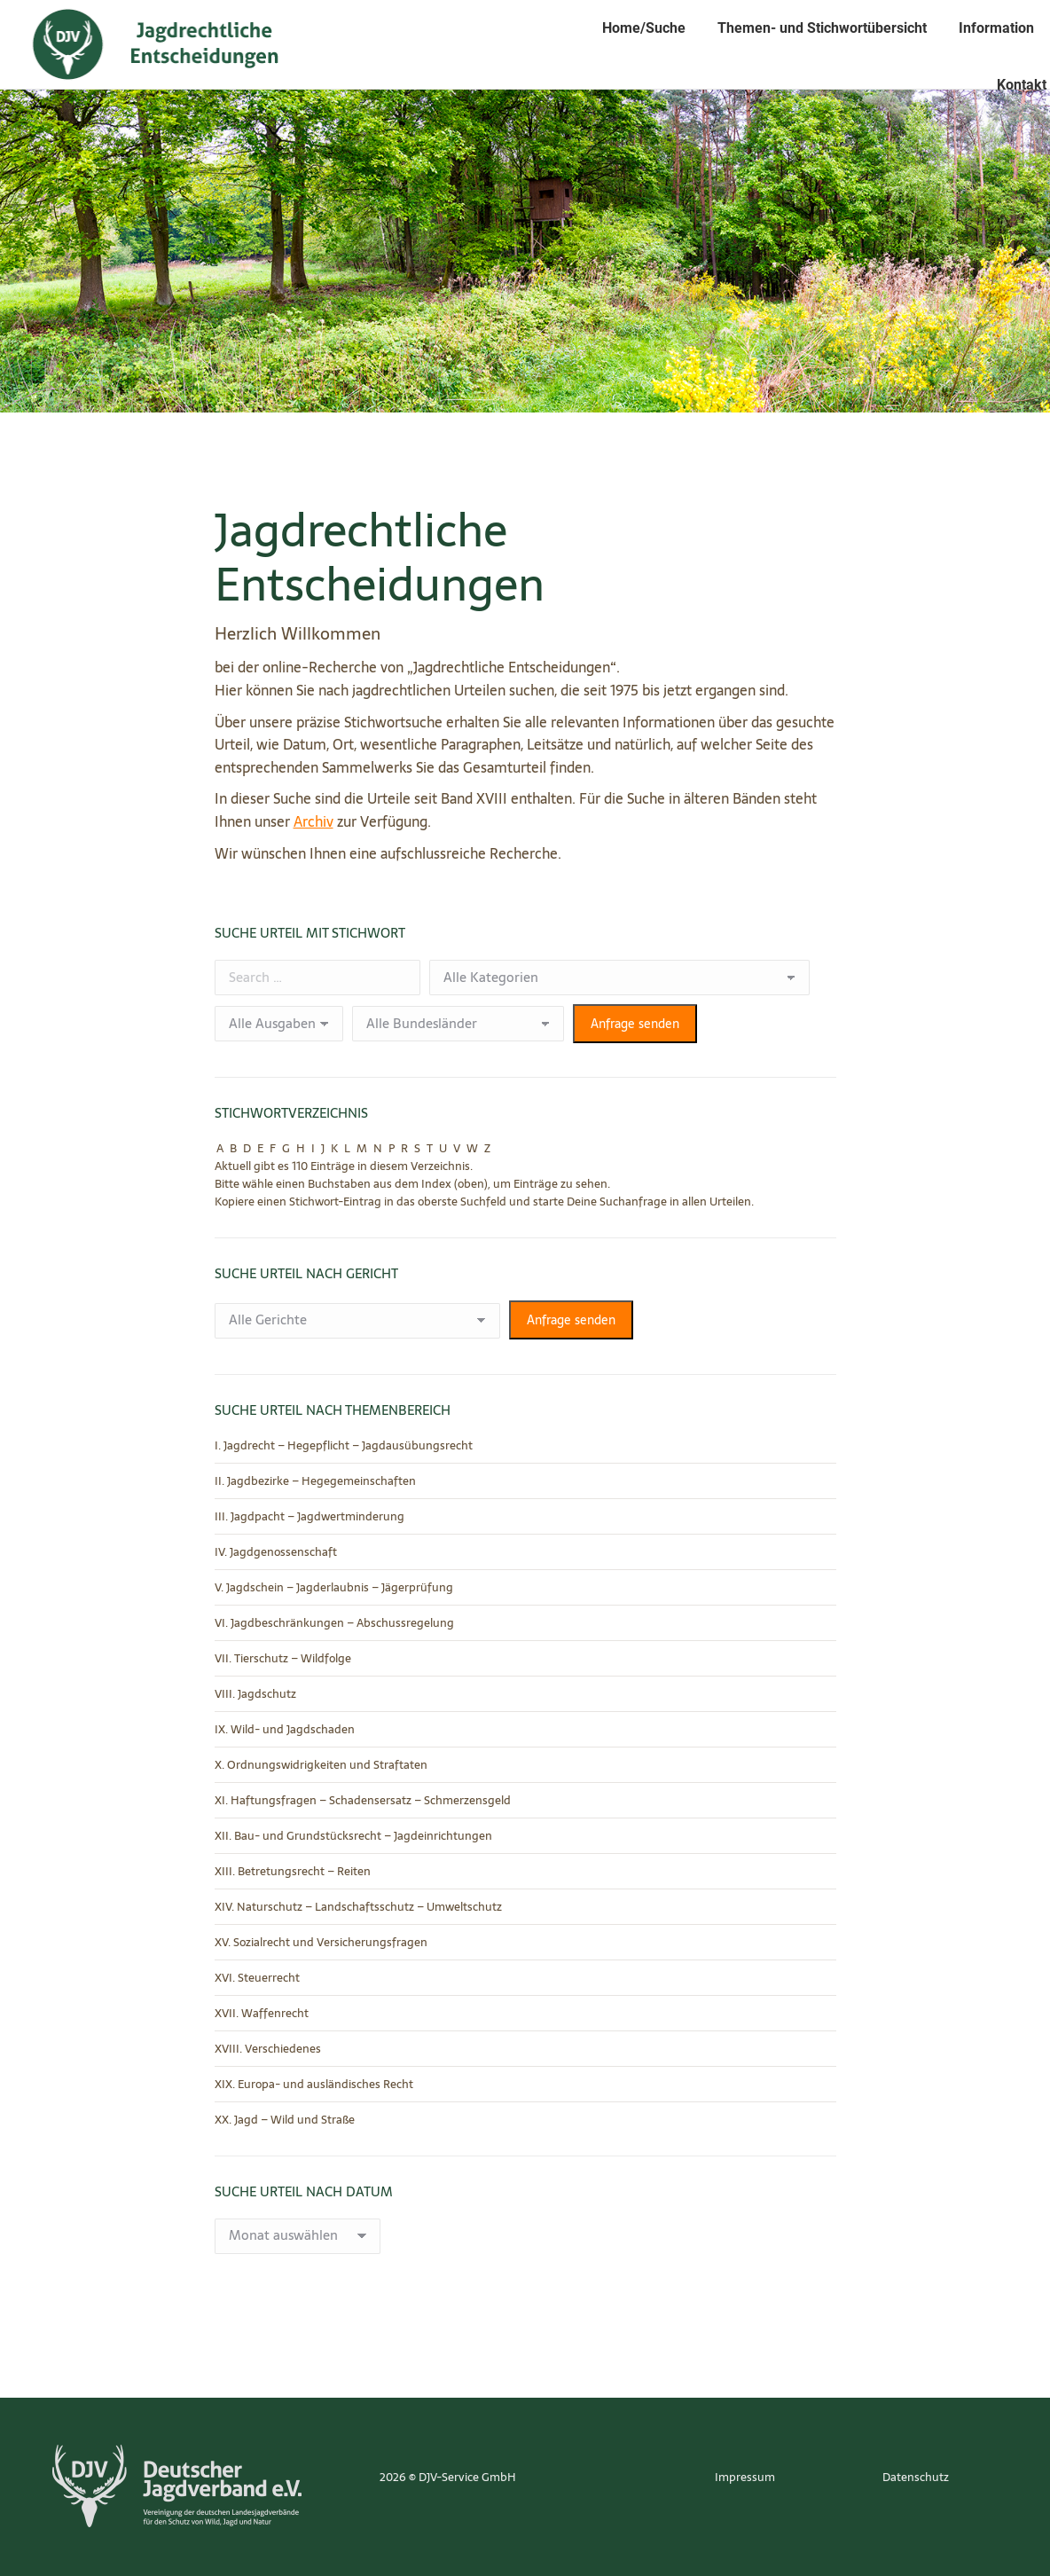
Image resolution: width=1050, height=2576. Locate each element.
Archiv (313, 821)
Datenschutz (915, 2477)
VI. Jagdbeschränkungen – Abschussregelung (334, 1623)
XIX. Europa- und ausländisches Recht (314, 2084)
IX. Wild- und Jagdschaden (285, 1730)
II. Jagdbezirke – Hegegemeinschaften (315, 1481)
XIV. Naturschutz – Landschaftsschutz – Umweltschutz (358, 1907)
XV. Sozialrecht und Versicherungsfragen (321, 1943)
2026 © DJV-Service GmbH (448, 2477)
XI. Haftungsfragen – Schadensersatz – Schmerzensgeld (363, 1801)
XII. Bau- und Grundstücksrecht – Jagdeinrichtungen (353, 1836)
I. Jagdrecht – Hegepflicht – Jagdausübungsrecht (344, 1446)
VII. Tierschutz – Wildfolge (283, 1659)
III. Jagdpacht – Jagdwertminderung (309, 1517)
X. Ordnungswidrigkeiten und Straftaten (321, 1765)
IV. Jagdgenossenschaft (276, 1552)
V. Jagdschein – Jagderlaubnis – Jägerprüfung (334, 1588)
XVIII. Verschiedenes (268, 2049)
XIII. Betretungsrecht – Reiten (293, 1872)
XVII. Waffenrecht (262, 2013)
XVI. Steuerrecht (257, 1978)
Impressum (745, 2477)
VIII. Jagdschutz (255, 1694)
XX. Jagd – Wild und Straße (285, 2120)
